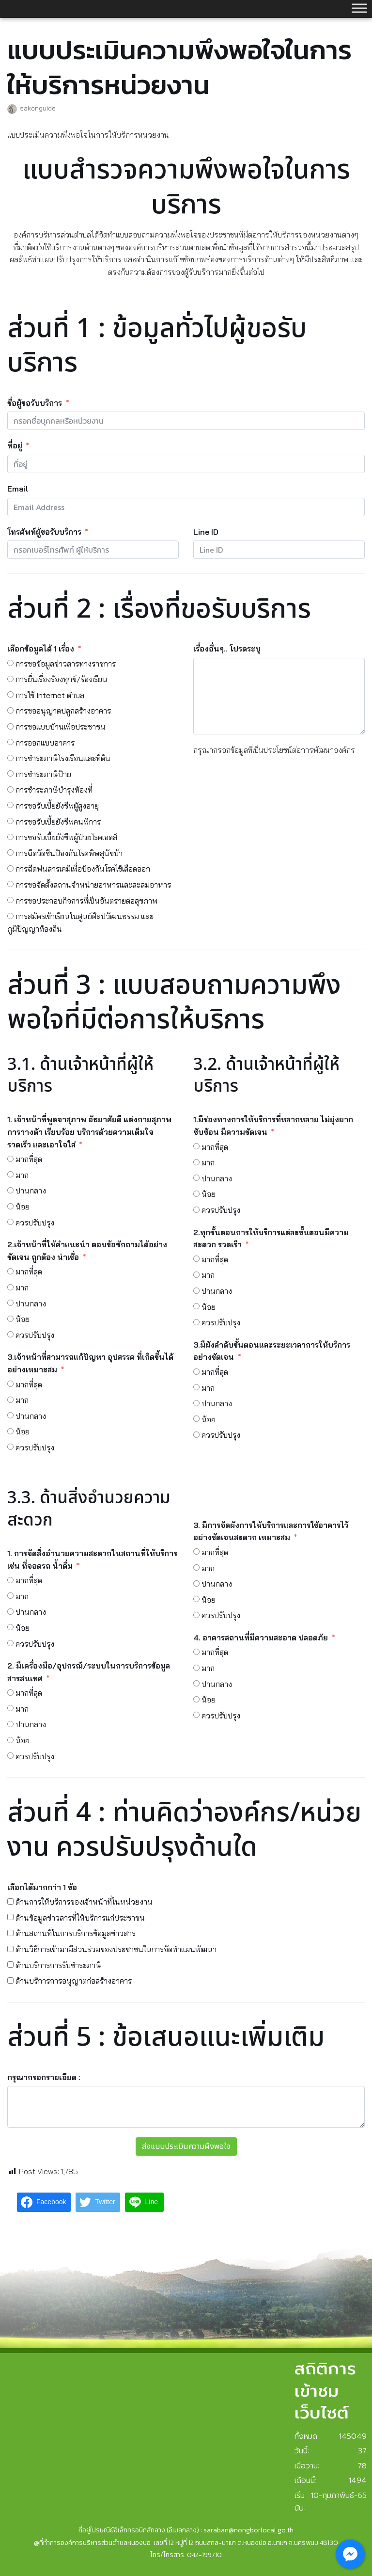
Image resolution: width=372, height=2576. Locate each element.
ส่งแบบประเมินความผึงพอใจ (186, 2146)
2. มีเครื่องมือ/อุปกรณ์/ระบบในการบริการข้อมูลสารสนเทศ (88, 1672)
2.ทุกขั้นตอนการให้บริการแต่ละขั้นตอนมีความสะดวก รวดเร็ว (271, 1238)
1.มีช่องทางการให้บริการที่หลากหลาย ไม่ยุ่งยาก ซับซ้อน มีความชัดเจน (273, 1125)
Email (17, 488)
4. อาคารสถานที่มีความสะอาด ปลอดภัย (260, 1637)
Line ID (205, 532)
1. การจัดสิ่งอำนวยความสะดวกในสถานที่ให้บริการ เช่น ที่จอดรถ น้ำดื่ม (92, 1559)
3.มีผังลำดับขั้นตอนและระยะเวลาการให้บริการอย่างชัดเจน (271, 1351)
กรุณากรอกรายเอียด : (43, 2077)
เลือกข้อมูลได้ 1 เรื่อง (40, 648)
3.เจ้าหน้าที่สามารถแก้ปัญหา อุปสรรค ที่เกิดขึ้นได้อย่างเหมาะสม (90, 1363)
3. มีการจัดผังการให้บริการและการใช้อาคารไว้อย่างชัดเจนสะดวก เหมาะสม (270, 1531)
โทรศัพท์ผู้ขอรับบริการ (44, 532)
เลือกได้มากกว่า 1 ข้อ (42, 1887)
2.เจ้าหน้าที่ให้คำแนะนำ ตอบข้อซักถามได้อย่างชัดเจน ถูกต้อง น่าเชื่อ (87, 1251)
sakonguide (38, 108)
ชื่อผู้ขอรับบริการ (35, 403)
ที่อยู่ (14, 445)
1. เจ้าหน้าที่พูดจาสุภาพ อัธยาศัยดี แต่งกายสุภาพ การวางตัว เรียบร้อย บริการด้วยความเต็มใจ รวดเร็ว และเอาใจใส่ (89, 1131)
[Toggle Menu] (359, 8)
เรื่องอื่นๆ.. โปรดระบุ (227, 648)
